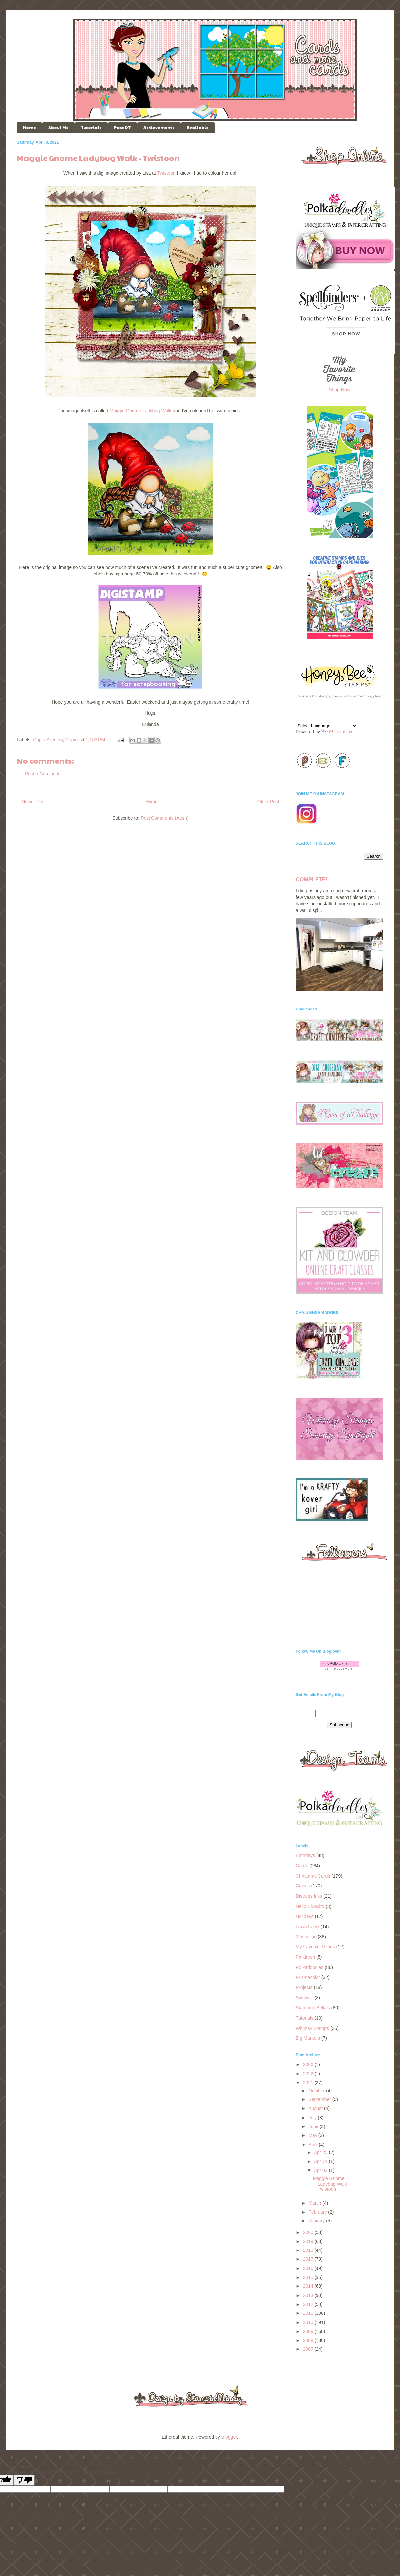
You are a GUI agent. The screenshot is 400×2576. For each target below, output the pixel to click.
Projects (304, 1987)
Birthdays (305, 1855)
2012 (309, 2304)
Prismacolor (308, 1977)
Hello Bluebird (310, 1906)
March (315, 2203)
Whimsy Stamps (312, 2028)
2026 (309, 2064)
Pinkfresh (305, 1957)
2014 (309, 2286)
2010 (309, 2322)
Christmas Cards (313, 1875)
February (318, 2212)
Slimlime (304, 1997)
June (313, 2126)
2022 (309, 2073)
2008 (309, 2340)
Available (198, 127)
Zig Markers (308, 2038)
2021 (309, 2082)
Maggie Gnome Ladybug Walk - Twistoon (331, 2184)
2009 (309, 2331)
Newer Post (34, 801)
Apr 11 (321, 2161)
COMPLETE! (311, 879)
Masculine (306, 1936)
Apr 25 (321, 2152)
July (313, 2117)
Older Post (268, 801)
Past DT (122, 127)
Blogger (229, 2437)
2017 (309, 2259)
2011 (309, 2313)
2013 (309, 2295)
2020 (309, 2232)
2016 (309, 2268)
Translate (337, 731)
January (317, 2220)
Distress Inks (309, 1896)
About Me (58, 127)
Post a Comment (42, 773)
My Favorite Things (315, 1946)
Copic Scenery (48, 739)
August (316, 2108)
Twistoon (166, 173)
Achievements (159, 127)
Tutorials (91, 127)
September (320, 2099)
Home (29, 127)
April (313, 2144)
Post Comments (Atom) (164, 818)
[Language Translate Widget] (326, 726)
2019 (309, 2241)
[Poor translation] (24, 2480)
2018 (309, 2250)
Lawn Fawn (307, 1926)
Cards (302, 1865)
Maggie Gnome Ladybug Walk (141, 410)
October (317, 2090)
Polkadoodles (309, 1967)
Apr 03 (321, 2170)
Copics (72, 739)
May (313, 2135)
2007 (309, 2349)
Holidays (305, 1916)
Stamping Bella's (313, 2007)
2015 (309, 2277)
